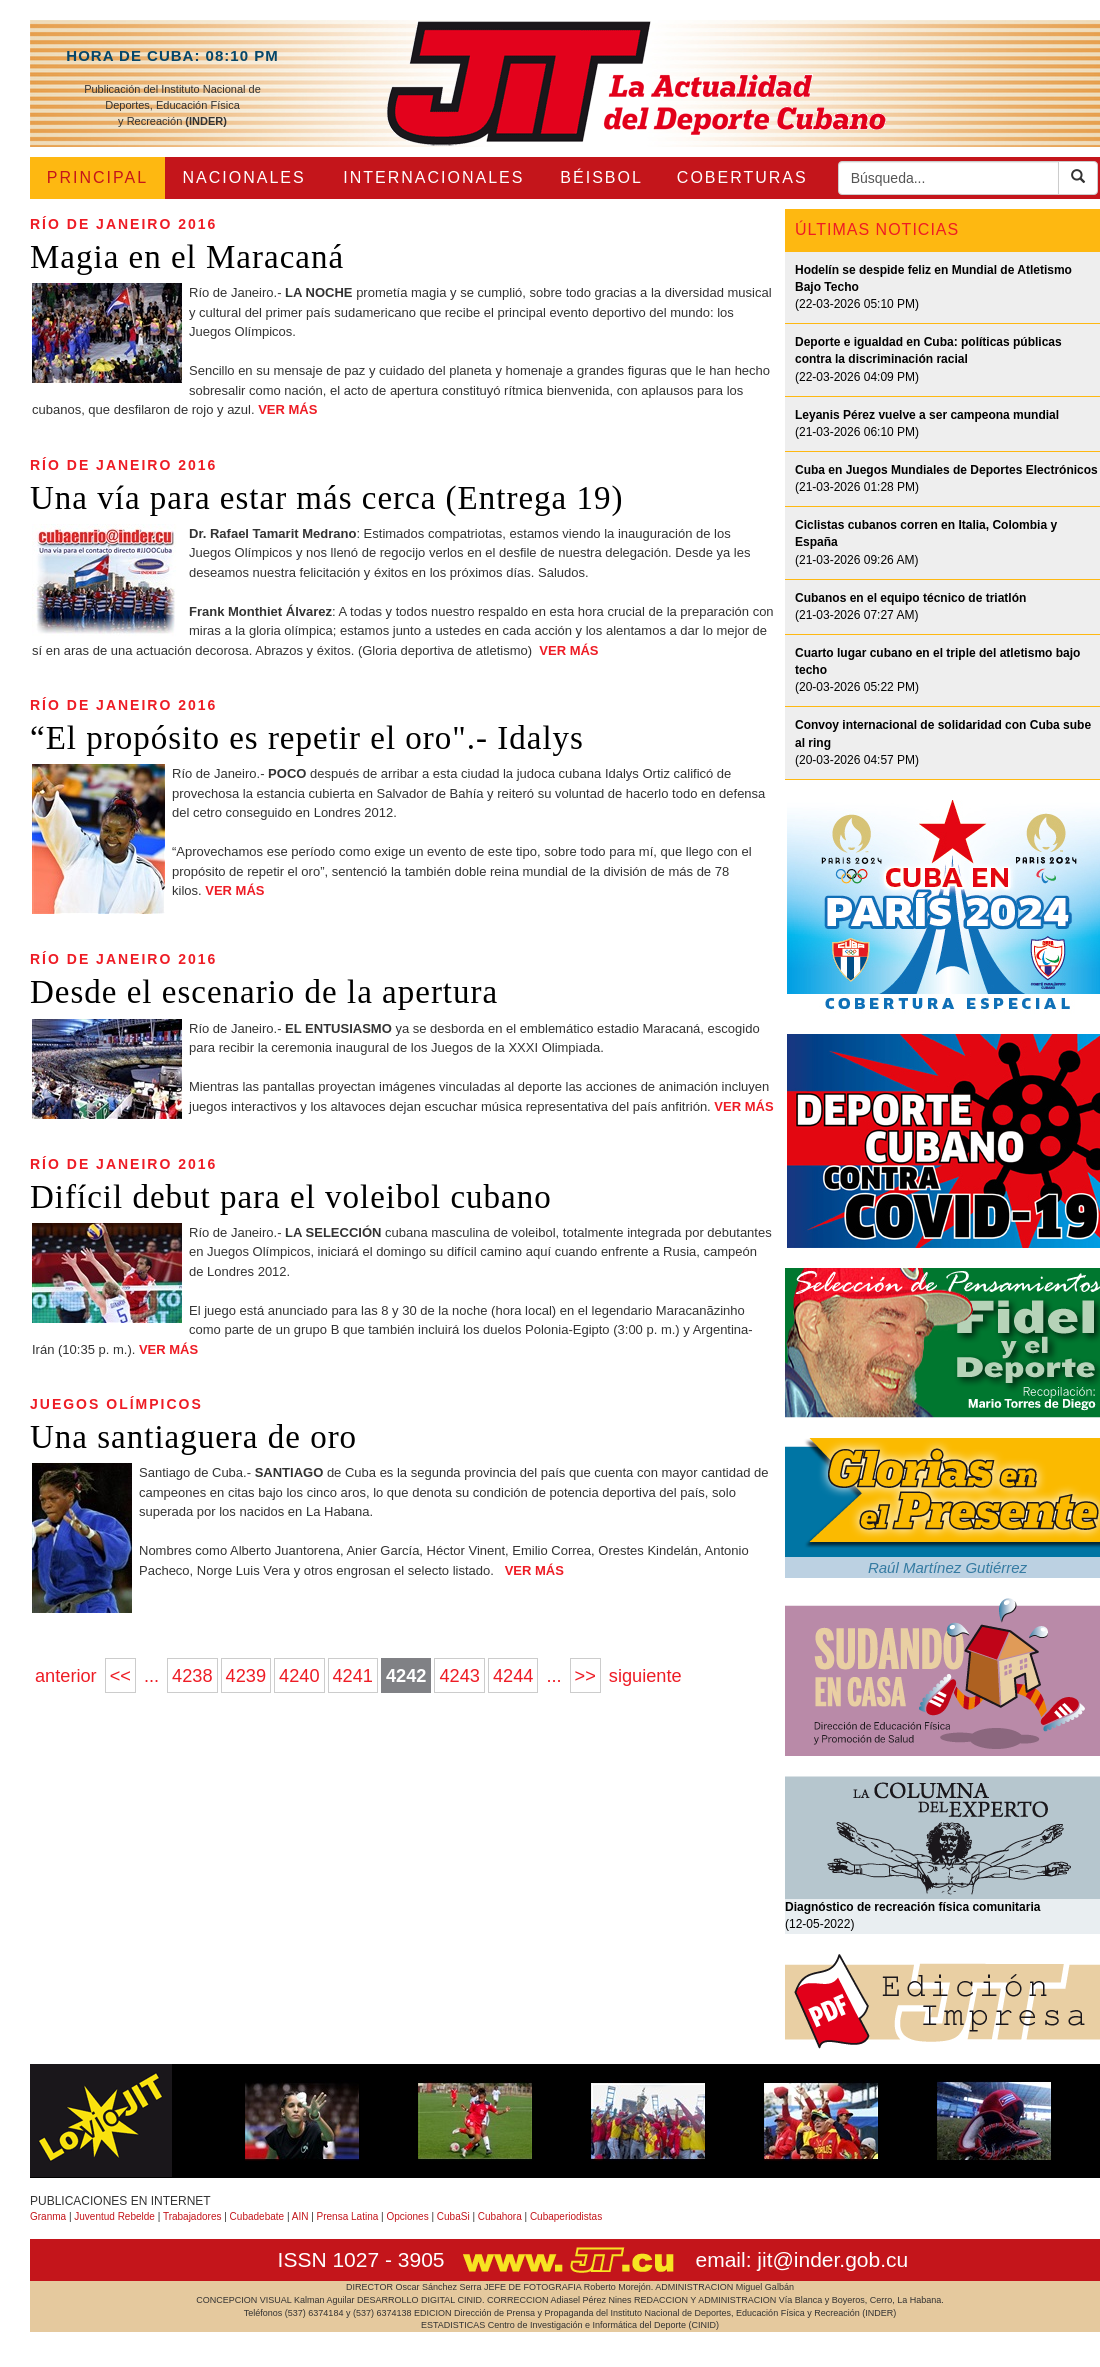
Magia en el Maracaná (187, 257)
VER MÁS (287, 409)
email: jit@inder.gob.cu (801, 2259)
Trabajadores (192, 2216)
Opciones (407, 2216)
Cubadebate (257, 2216)
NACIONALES (244, 177)
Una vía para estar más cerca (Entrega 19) (326, 498)
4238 (192, 1676)
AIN (300, 2216)
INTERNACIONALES (433, 177)
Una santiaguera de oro (193, 1437)
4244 (513, 1676)
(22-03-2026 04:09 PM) (928, 359)
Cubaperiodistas (566, 2216)
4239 (246, 1676)
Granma (48, 2216)
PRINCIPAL (97, 177)
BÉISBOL (601, 177)
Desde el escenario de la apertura (264, 992)
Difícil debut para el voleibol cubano (291, 1197)
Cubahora (500, 2216)
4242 (406, 1676)
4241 (353, 1676)
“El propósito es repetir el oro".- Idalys (307, 738)
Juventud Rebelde (114, 2216)
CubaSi (453, 2216)
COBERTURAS (742, 177)
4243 (459, 1676)
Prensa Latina (348, 2216)
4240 (299, 1676)
